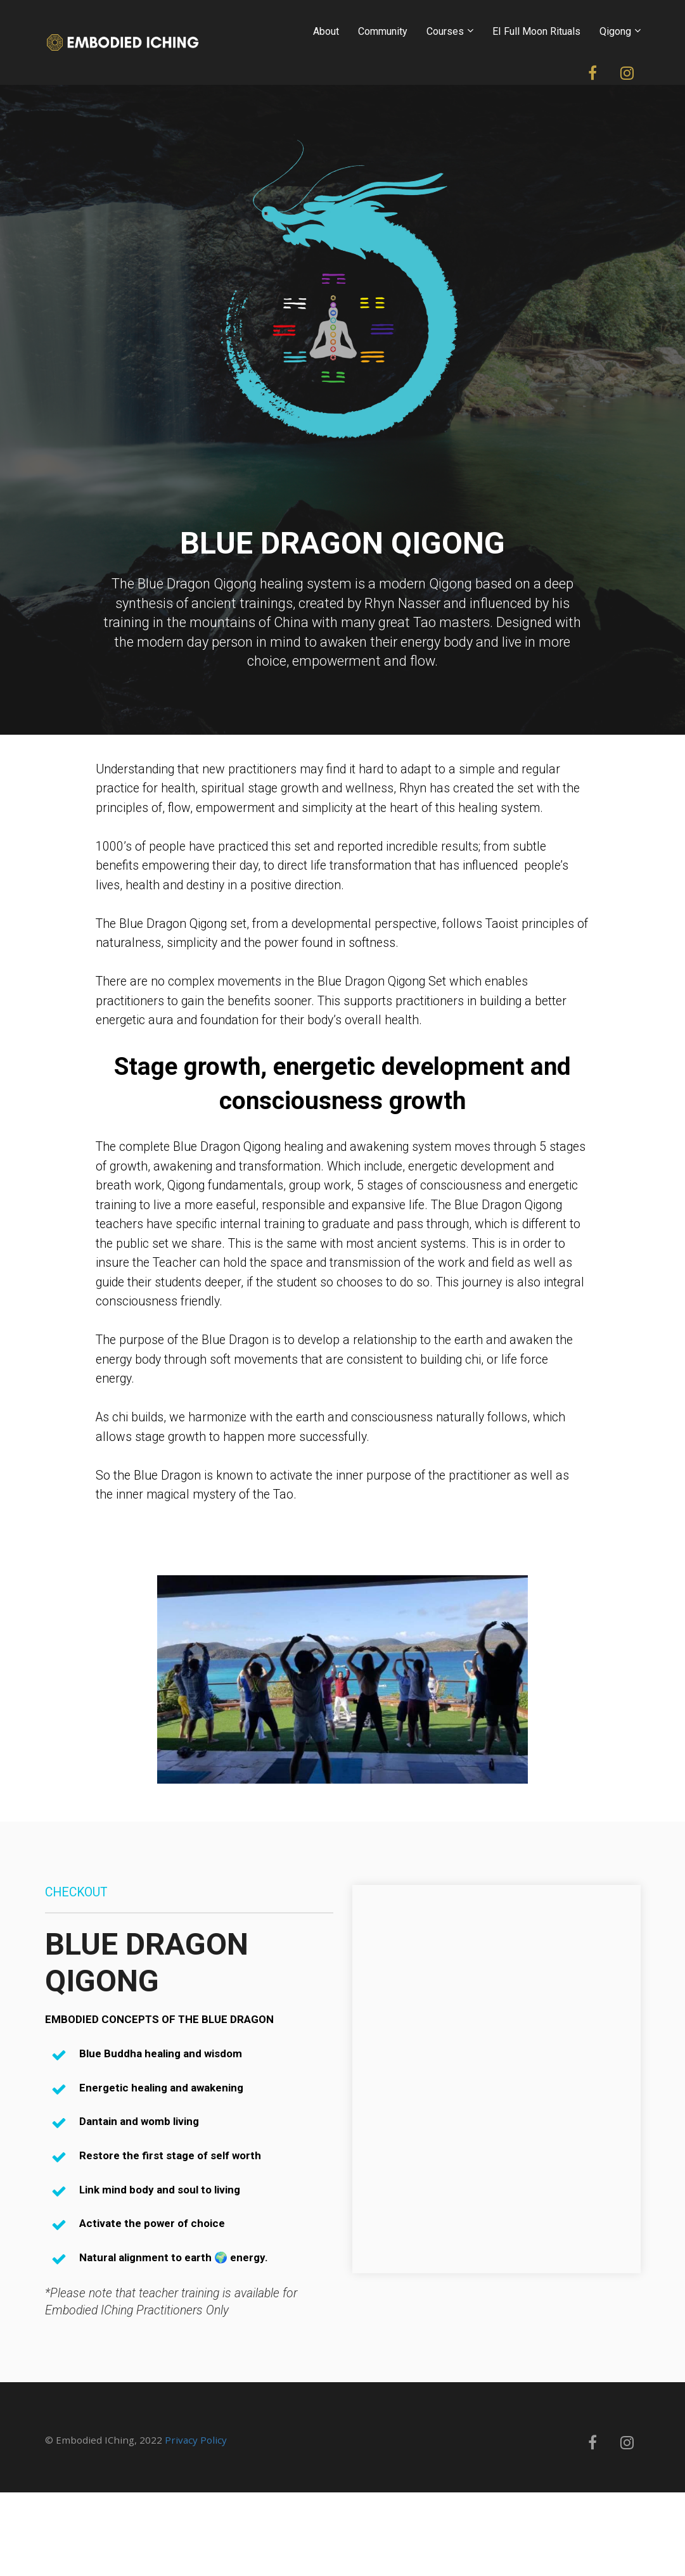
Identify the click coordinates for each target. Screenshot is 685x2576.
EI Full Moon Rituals (536, 31)
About (326, 31)
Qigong (615, 31)
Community (382, 31)
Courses (445, 31)
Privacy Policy (196, 2439)
